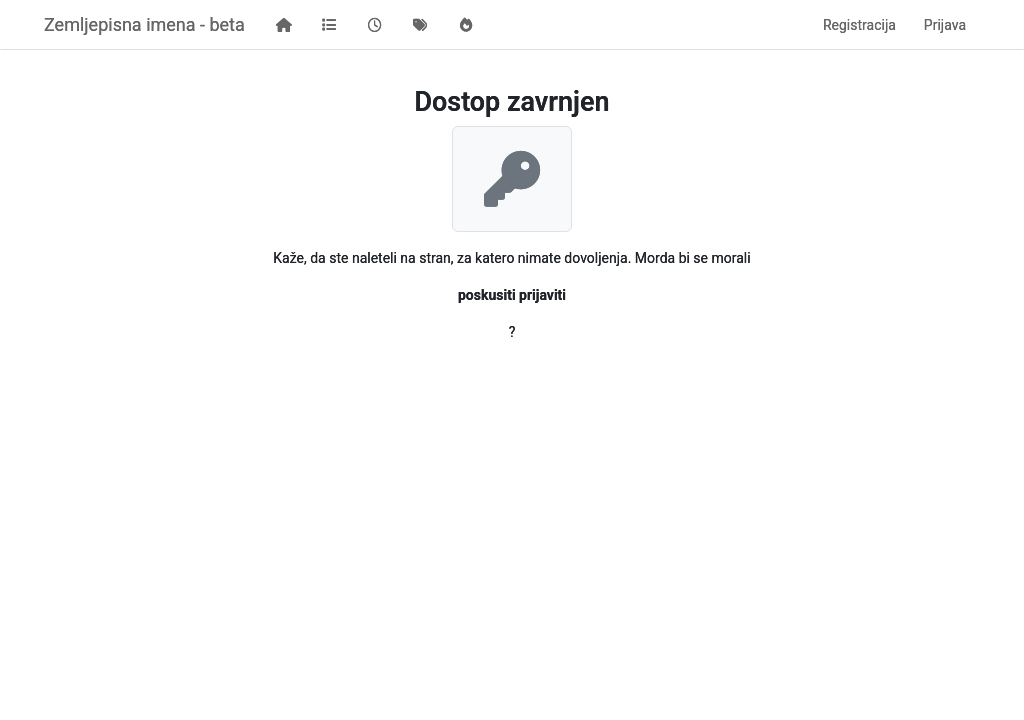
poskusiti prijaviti (512, 295)
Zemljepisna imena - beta (144, 24)
